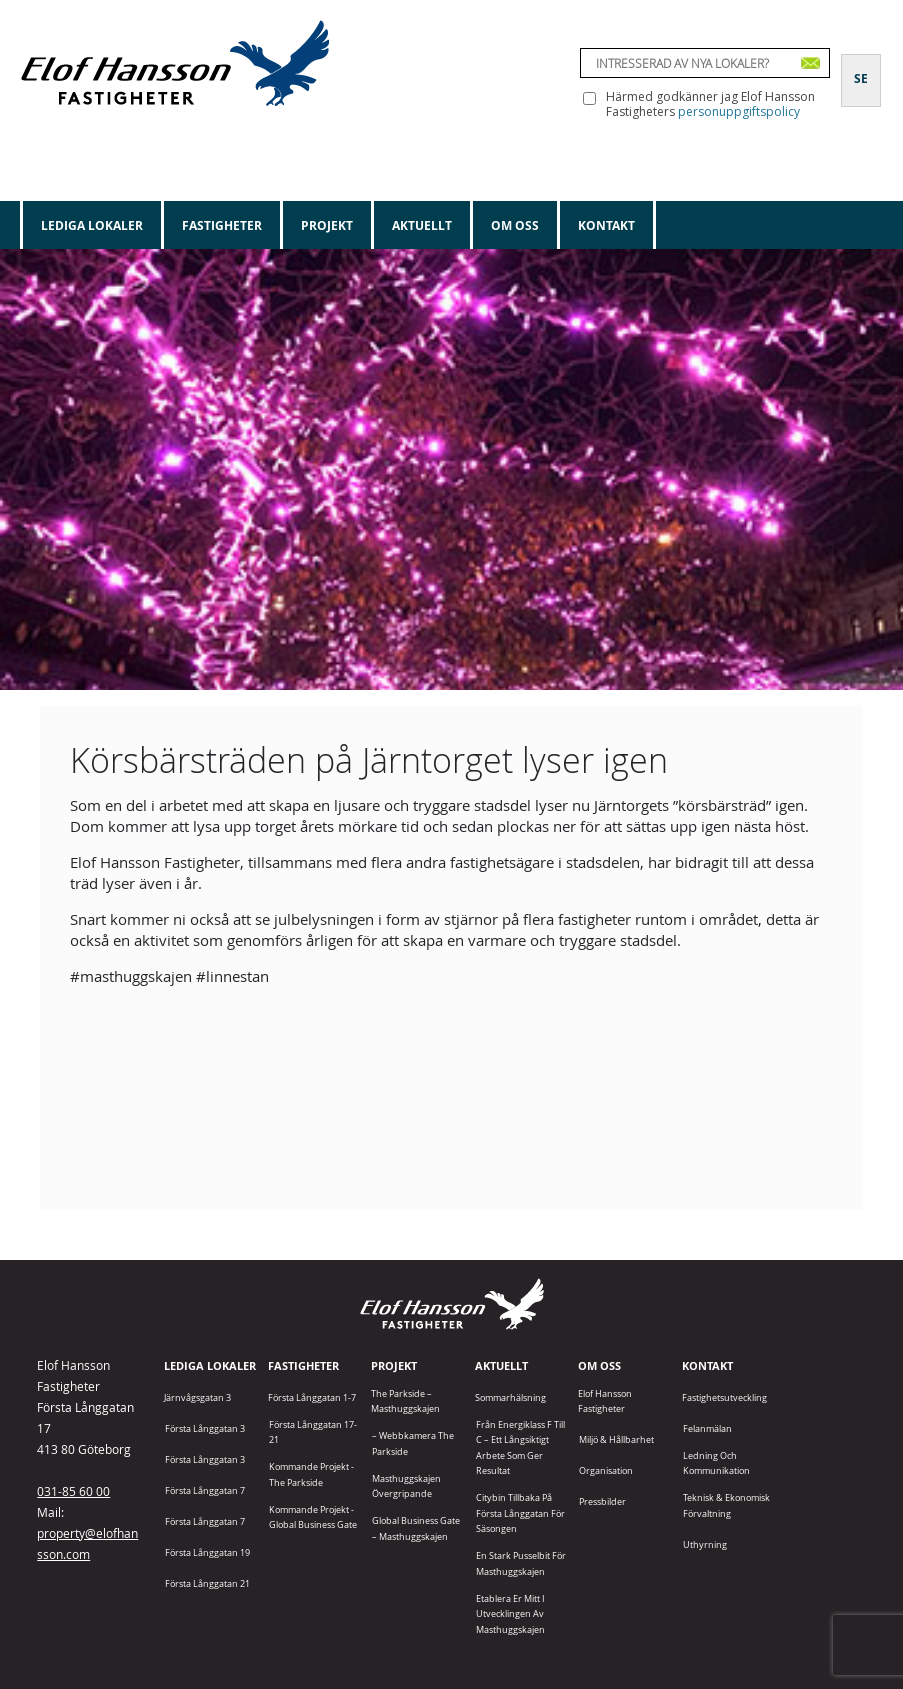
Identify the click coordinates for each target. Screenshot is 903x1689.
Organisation (606, 1470)
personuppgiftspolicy (739, 111)
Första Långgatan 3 (205, 1428)
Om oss (515, 225)
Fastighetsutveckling (724, 1397)
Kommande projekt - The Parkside (311, 1474)
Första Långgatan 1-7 (312, 1397)
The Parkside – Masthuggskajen (405, 1401)
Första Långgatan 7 (205, 1490)
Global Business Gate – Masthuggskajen (416, 1528)
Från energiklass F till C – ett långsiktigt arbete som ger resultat (520, 1447)
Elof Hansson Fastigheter (605, 1401)
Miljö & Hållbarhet (616, 1439)
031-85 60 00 (73, 1491)
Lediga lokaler (92, 225)
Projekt (327, 225)
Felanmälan (707, 1428)
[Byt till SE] (861, 67)
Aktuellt (422, 225)
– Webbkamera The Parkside (413, 1443)
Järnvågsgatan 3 (197, 1397)
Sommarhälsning (510, 1397)
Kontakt (606, 225)
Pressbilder (602, 1501)
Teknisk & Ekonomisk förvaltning (726, 1505)
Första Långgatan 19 (207, 1552)
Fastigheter (222, 225)
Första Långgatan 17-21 (313, 1432)
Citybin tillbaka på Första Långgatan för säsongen (520, 1513)
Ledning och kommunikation (716, 1463)
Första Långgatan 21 (207, 1583)
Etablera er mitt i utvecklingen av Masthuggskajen (510, 1614)
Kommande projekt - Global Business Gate (313, 1517)
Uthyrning (705, 1544)
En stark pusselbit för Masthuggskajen (521, 1563)
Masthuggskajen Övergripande (406, 1486)
